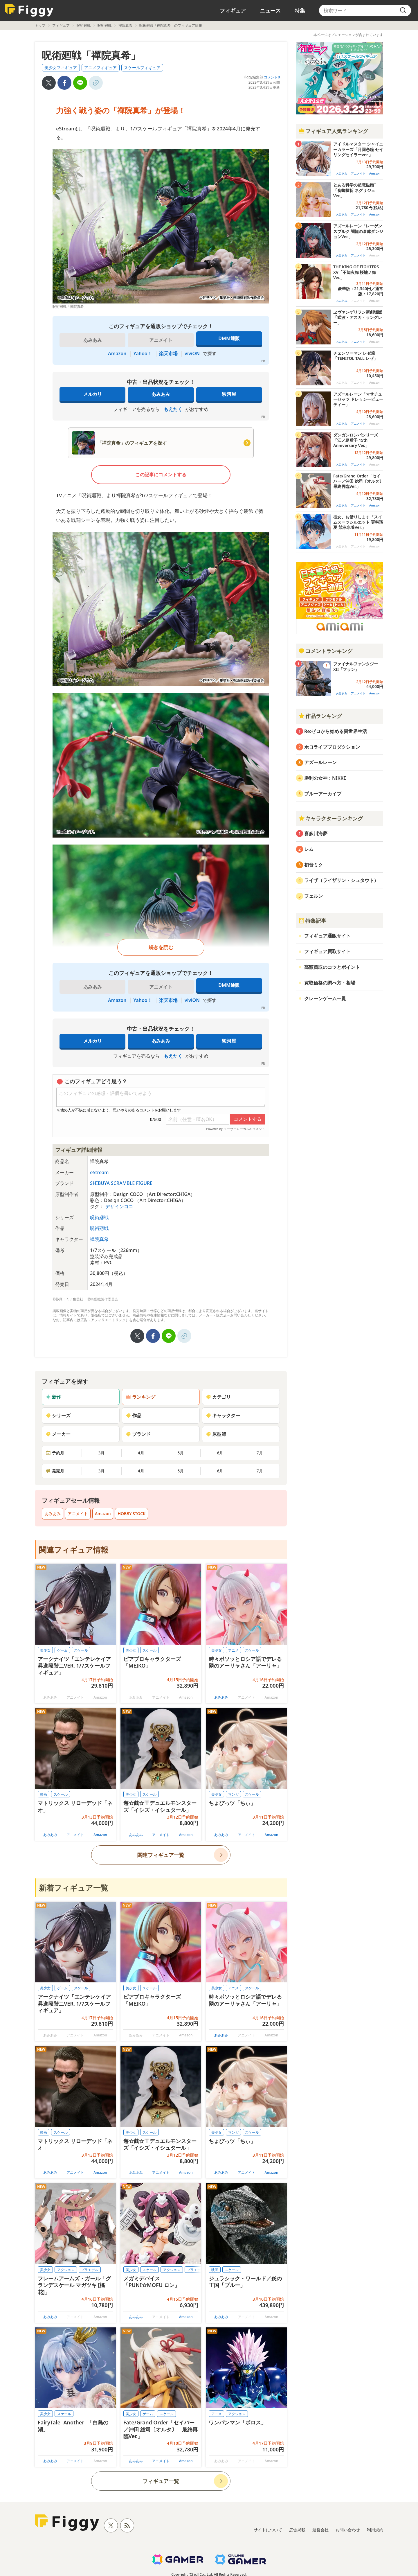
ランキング (140, 1397)
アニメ (233, 1650)
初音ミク (313, 865)
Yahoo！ (143, 353)
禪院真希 (125, 25)
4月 (141, 1453)
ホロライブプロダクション (332, 747)
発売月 (55, 1471)
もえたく (173, 409)
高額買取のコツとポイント (332, 967)
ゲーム (62, 1650)
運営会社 (320, 2529)
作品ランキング (320, 715)
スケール (81, 1650)
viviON (192, 353)
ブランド (138, 1434)
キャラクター (223, 1415)
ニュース (270, 10)
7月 (260, 1453)
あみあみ (161, 394)
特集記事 (312, 920)
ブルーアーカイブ (322, 794)
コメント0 (272, 77)
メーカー (58, 1434)
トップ (40, 25)
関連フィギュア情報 (73, 1549)
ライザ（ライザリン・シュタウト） (341, 880)
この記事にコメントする (160, 474)
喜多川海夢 (315, 833)
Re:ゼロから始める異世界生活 (335, 731)
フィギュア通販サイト (327, 936)
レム (309, 849)
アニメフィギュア (100, 67)
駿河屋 (229, 394)
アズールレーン (320, 762)
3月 (101, 1453)
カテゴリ (218, 1397)
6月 (220, 1453)
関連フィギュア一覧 (160, 1854)
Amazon (117, 353)
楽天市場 (168, 353)
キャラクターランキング (330, 818)
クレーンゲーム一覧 (325, 998)
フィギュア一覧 (161, 2481)
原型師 (216, 1434)
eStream (99, 1172)
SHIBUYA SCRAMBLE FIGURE (121, 1183)
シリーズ (58, 1415)
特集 (300, 10)
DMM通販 (228, 338)
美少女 (45, 1650)
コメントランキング (325, 650)
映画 (43, 1794)
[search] (403, 10)
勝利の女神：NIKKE (325, 778)
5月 (180, 1453)
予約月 (55, 1453)
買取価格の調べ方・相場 (329, 983)
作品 (133, 1415)
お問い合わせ (348, 2529)
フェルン (313, 896)
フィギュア (233, 10)
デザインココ (119, 1206)
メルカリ (92, 394)
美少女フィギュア (60, 67)
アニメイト (78, 1513)
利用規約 (375, 2529)
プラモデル (89, 2269)
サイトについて (268, 2529)
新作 (53, 1397)
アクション (66, 2269)
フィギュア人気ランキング (333, 130)
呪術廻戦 (84, 25)
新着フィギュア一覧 (73, 1887)
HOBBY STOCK (131, 1513)
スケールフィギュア (142, 67)
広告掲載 (297, 2529)
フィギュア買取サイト (327, 951)
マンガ (233, 1794)
